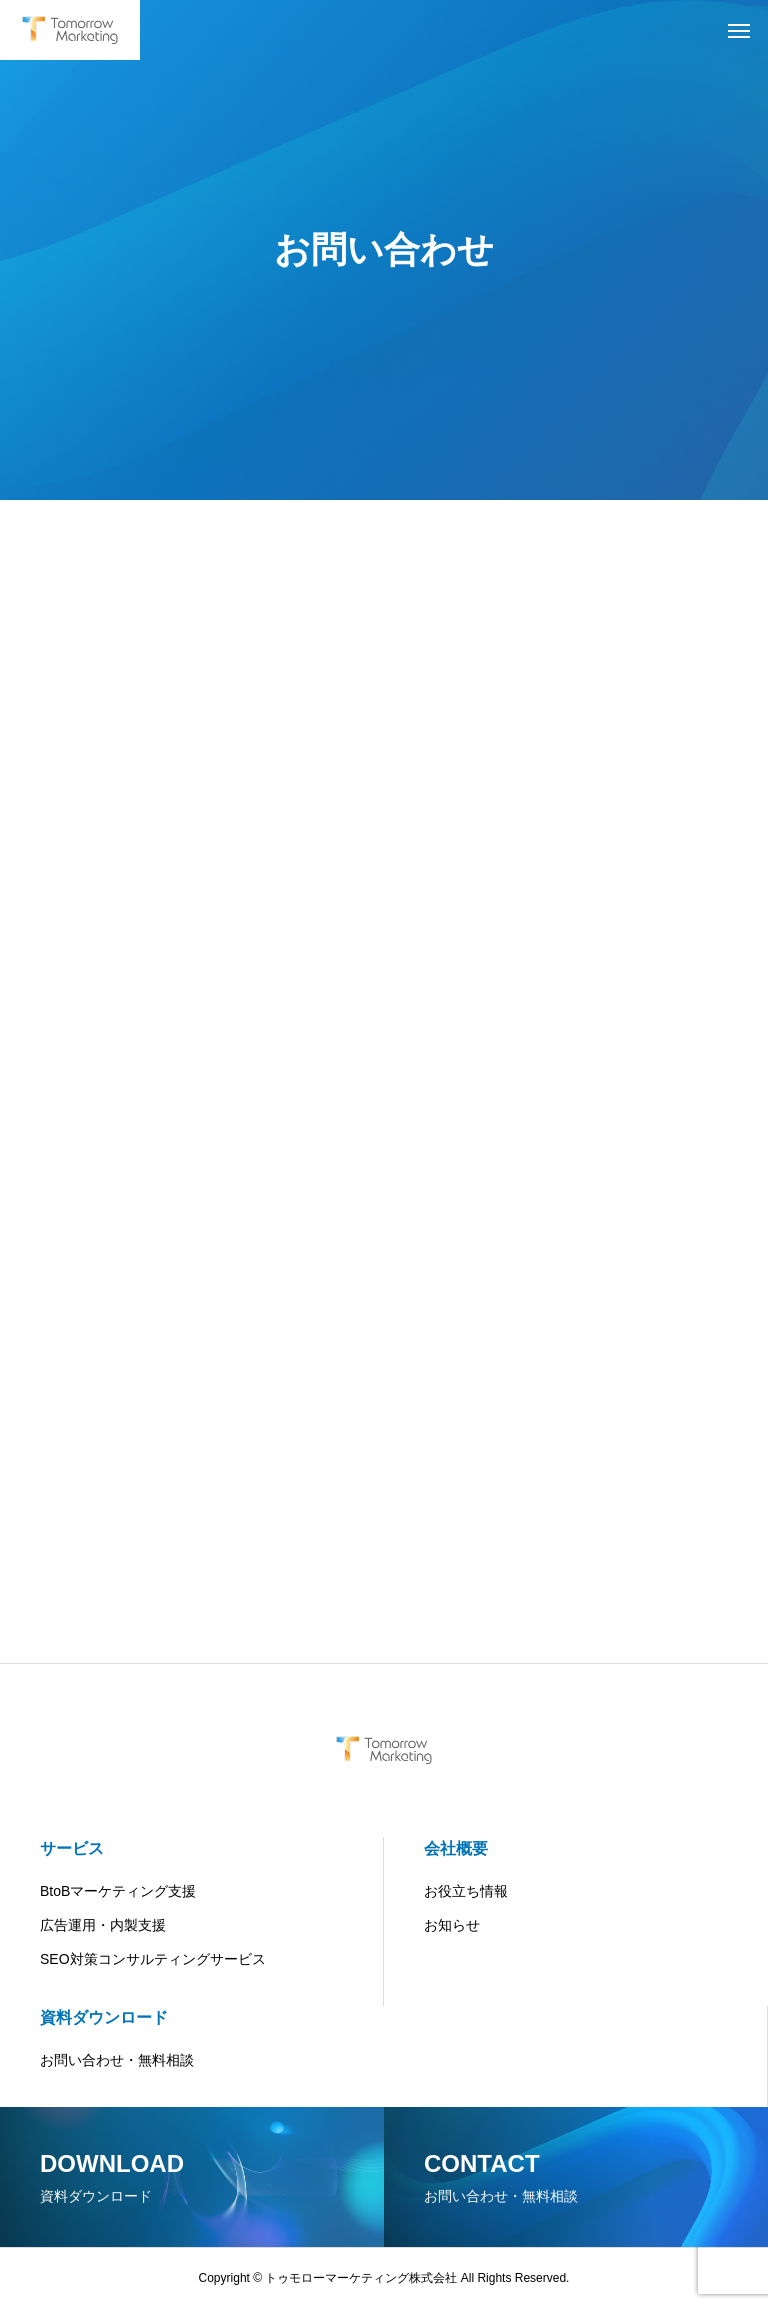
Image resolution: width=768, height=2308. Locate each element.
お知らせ (452, 1925)
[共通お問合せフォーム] (380, 1090)
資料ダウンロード (104, 2017)
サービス (72, 1848)
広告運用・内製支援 (103, 1925)
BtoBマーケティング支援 (118, 1891)
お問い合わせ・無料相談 (117, 2060)
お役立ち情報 (466, 1891)
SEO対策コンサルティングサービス (153, 1959)
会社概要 (456, 1848)
